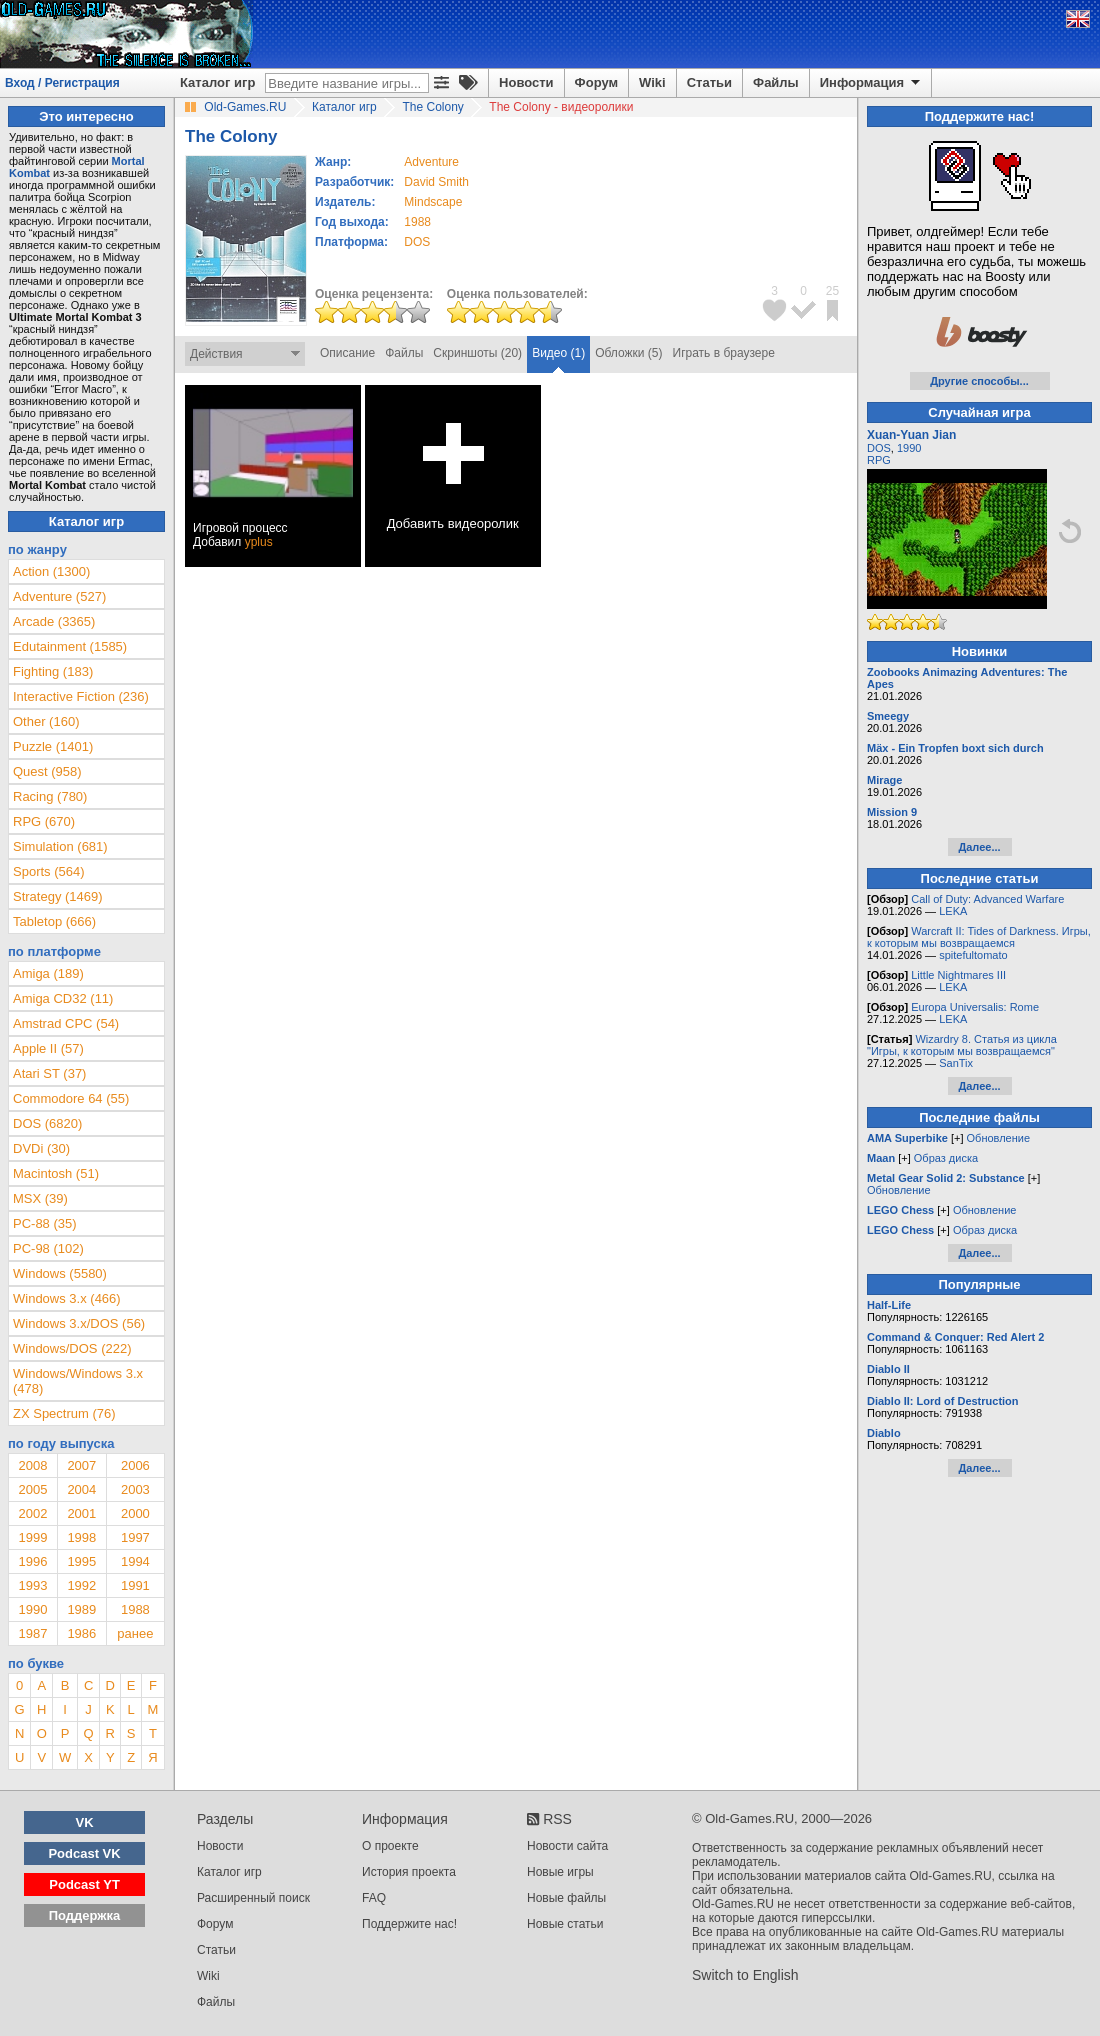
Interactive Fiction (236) (81, 696)
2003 (135, 1489)
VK (85, 1822)
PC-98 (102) (48, 1248)
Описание (347, 353)
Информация (871, 83)
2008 (32, 1465)
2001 (81, 1513)
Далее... (979, 847)
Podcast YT (84, 1884)
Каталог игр (217, 82)
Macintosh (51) (56, 1173)
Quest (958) (47, 771)
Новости (526, 82)
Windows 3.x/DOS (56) (79, 1323)
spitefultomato (973, 955)
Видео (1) (558, 353)
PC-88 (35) (45, 1223)
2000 (135, 1513)
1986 (81, 1633)
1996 (32, 1561)
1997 (135, 1537)
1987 (32, 1633)
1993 (32, 1585)
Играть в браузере (724, 353)
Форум (596, 82)
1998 (81, 1537)
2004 (81, 1489)
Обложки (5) (628, 353)
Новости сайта (567, 1846)
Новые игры (560, 1872)
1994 (135, 1561)
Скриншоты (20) (477, 353)
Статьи (709, 82)
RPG (879, 460)
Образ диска (946, 1158)
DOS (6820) (47, 1123)
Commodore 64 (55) (71, 1098)
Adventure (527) (59, 596)
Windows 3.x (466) (67, 1298)
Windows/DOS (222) (72, 1348)
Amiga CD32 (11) (63, 998)
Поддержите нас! (409, 1924)
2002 (32, 1513)
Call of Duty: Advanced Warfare (987, 899)
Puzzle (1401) (53, 746)
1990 (32, 1609)
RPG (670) (44, 821)
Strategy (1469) (58, 896)
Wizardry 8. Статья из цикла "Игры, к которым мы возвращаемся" (962, 1045)
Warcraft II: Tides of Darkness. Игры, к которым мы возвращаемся (979, 937)
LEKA (953, 911)
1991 (135, 1585)
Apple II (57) (48, 1048)
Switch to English (745, 1975)
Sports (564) (49, 871)
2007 (81, 1465)
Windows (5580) (60, 1273)
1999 (32, 1537)
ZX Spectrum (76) (64, 1413)
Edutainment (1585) (70, 646)
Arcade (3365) (54, 621)
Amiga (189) (48, 973)
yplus (259, 542)
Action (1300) (51, 571)
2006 (135, 1465)
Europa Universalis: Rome (975, 1007)
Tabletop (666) (54, 921)
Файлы (776, 82)
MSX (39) (40, 1198)
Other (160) (46, 721)
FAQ (374, 1898)
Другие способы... (979, 381)
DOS (879, 448)
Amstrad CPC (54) (66, 1023)
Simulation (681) (60, 846)
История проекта (409, 1872)
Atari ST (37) (49, 1073)
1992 (81, 1585)
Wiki (652, 82)
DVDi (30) (41, 1148)
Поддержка (85, 1915)
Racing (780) (50, 796)
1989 (81, 1609)
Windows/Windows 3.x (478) (78, 1381)
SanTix (956, 1063)
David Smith (436, 182)
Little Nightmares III (958, 975)
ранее (135, 1633)
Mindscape (433, 202)
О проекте (390, 1846)
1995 (81, 1561)
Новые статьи (565, 1924)
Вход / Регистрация (62, 83)
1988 (417, 222)
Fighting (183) (53, 671)
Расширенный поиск (253, 1898)
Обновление (999, 1138)
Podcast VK (84, 1853)
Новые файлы (566, 1898)
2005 (32, 1489)
